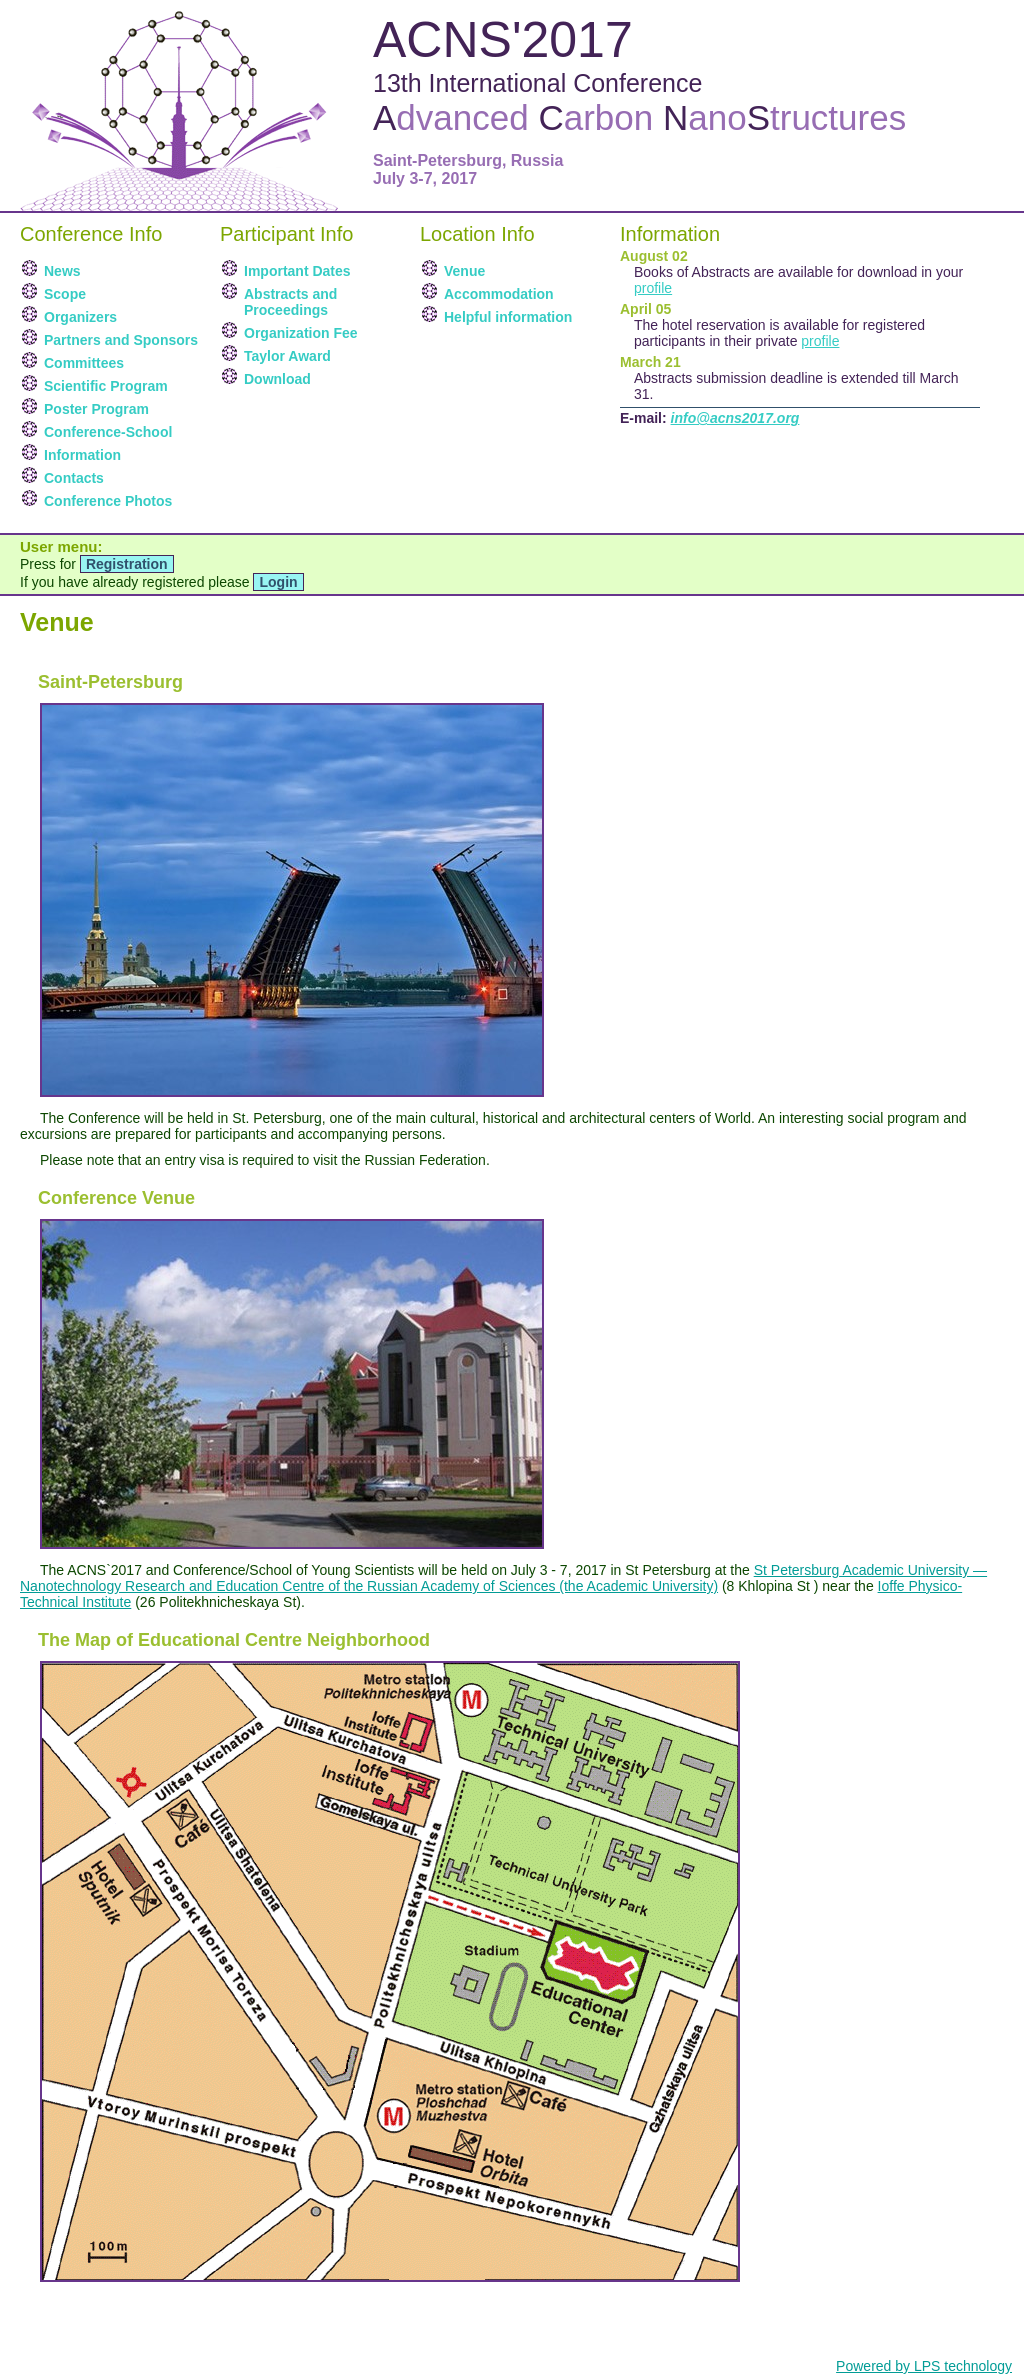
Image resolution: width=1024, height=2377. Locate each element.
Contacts (74, 478)
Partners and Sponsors (121, 340)
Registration (127, 564)
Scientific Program (106, 386)
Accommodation (499, 294)
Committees (84, 363)
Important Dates (297, 271)
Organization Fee (301, 333)
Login (278, 582)
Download (277, 379)
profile (653, 288)
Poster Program (96, 409)
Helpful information (508, 317)
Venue (464, 271)
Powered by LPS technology (924, 2366)
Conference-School (108, 432)
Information (82, 455)
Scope (65, 294)
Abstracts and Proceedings (290, 302)
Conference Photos (108, 501)
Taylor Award (287, 356)
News (62, 271)
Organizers (80, 317)
